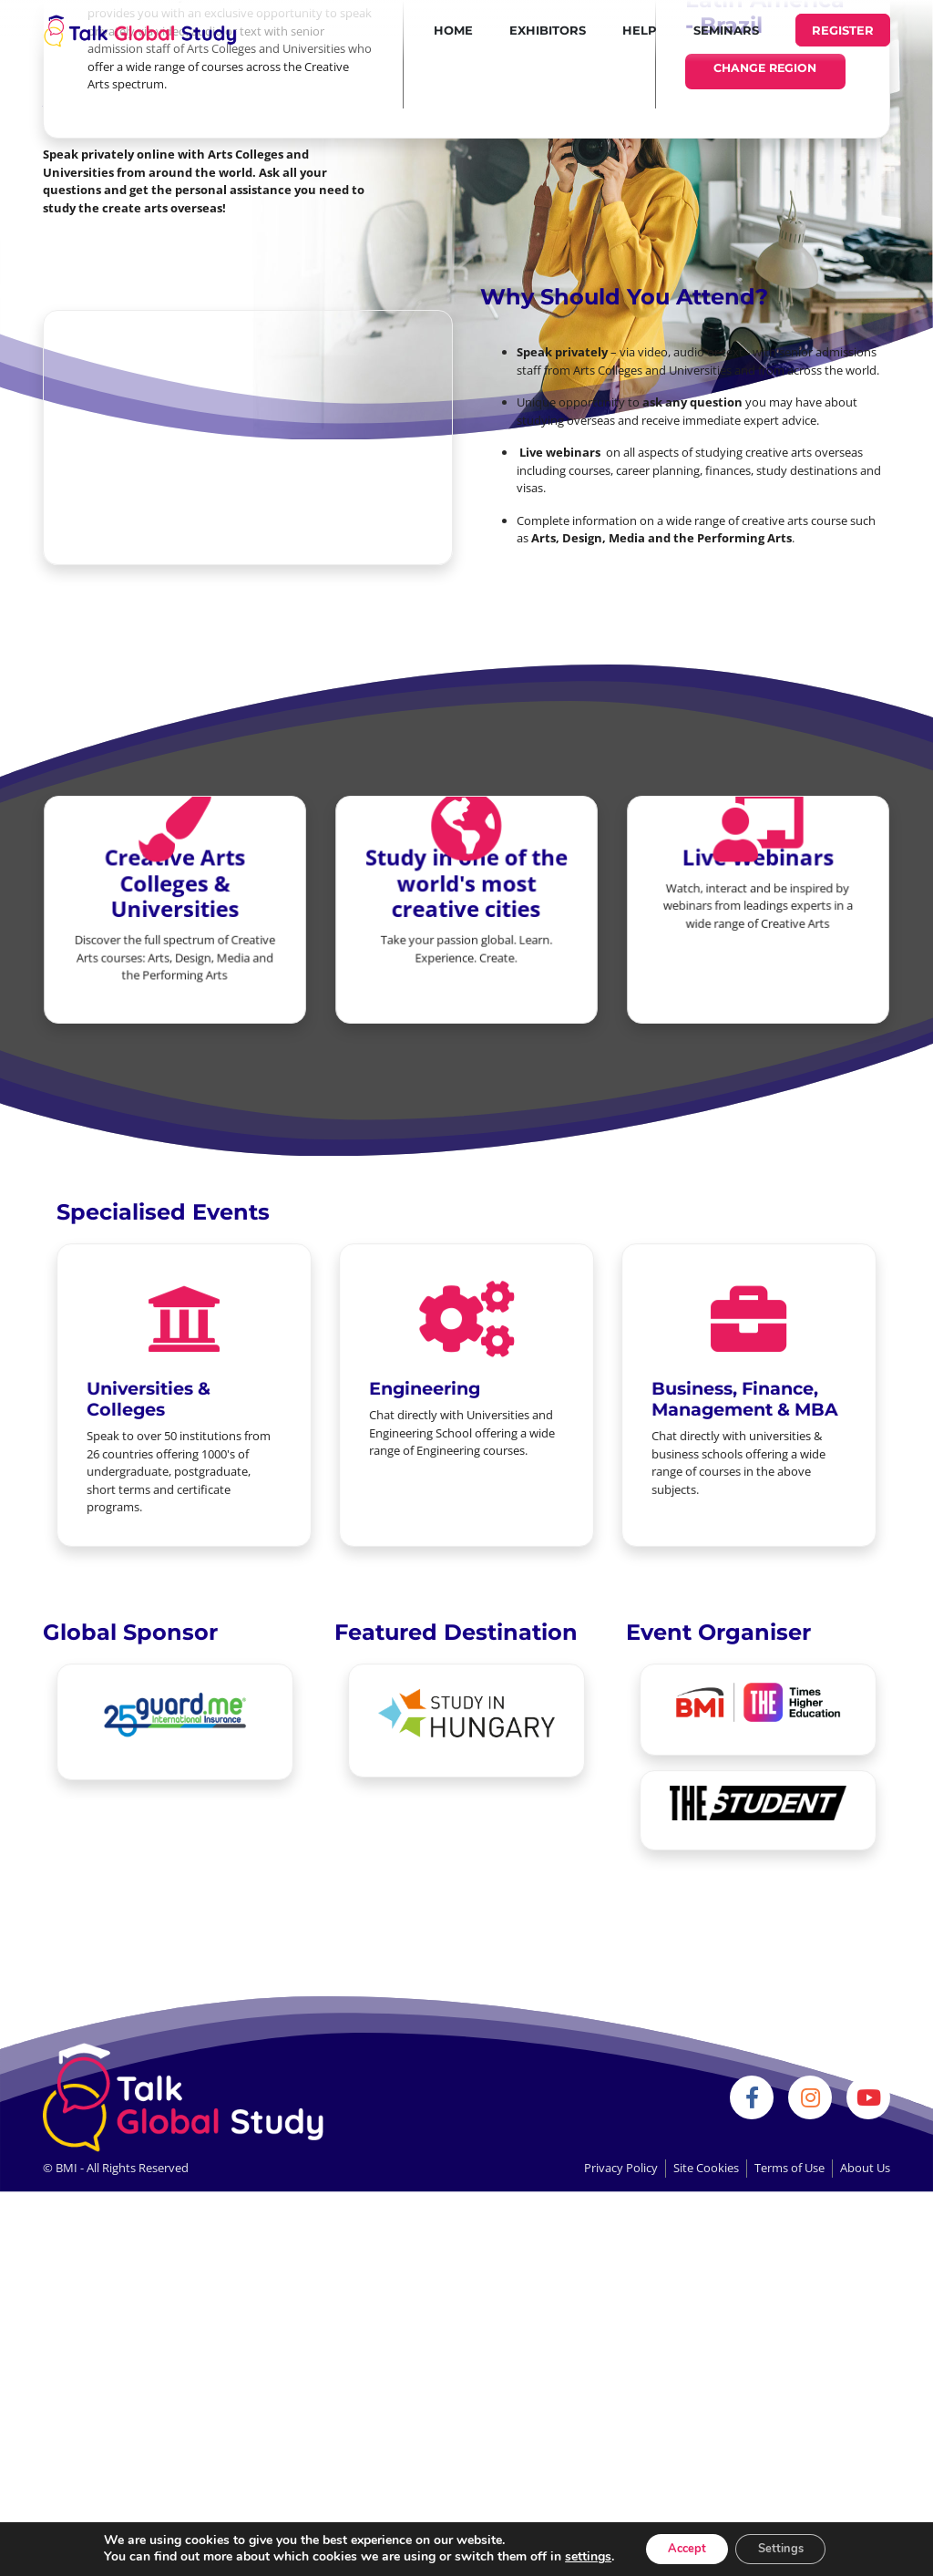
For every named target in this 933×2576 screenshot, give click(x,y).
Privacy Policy (621, 2167)
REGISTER (843, 30)
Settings (787, 2547)
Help (639, 30)
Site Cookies (706, 2167)
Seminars (726, 30)
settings (575, 2556)
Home (453, 30)
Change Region (765, 69)
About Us (865, 2167)
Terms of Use (789, 2167)
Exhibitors (547, 30)
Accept (681, 2547)
